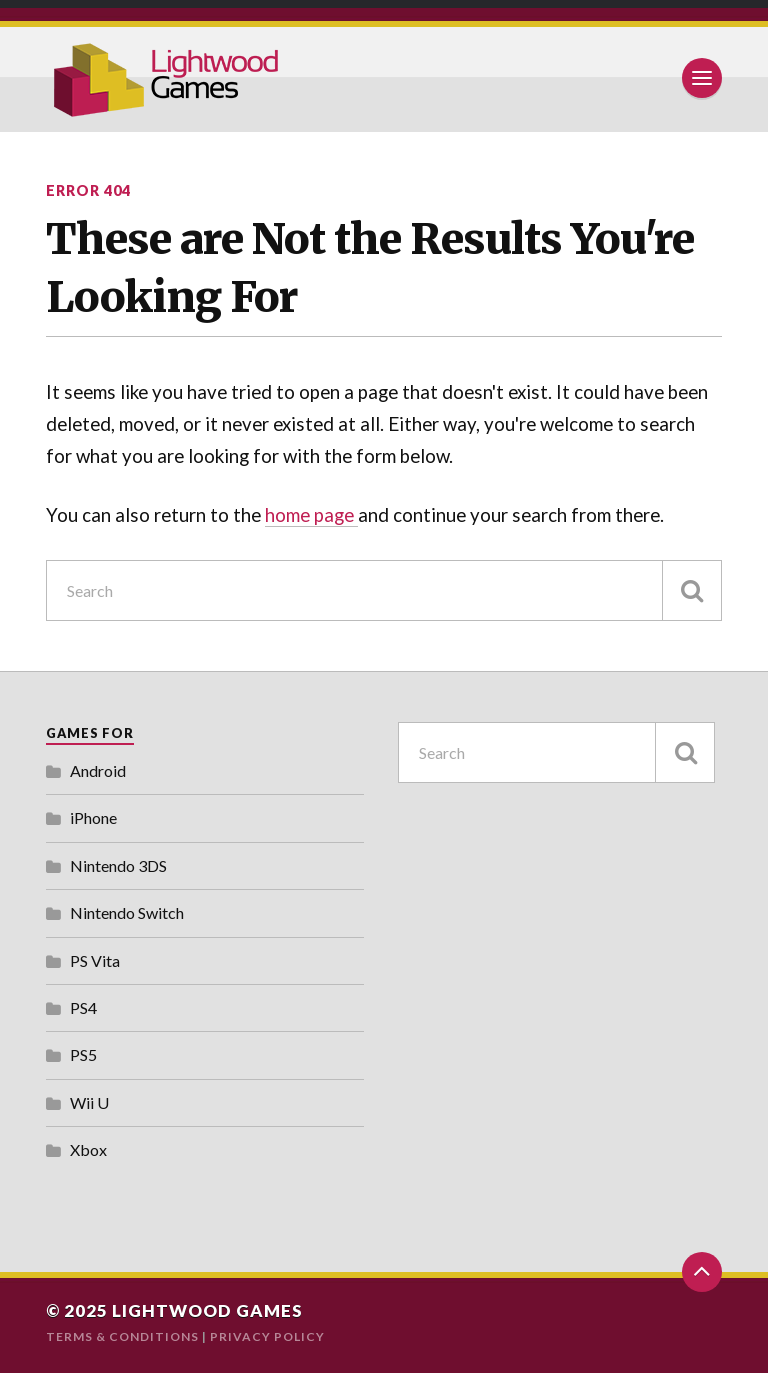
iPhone (93, 817)
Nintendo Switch (127, 912)
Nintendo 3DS (118, 865)
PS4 (83, 1007)
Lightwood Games (207, 1310)
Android (98, 770)
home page (311, 515)
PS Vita (95, 960)
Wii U (89, 1102)
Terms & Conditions (122, 1336)
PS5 (83, 1054)
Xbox (88, 1149)
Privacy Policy (267, 1336)
